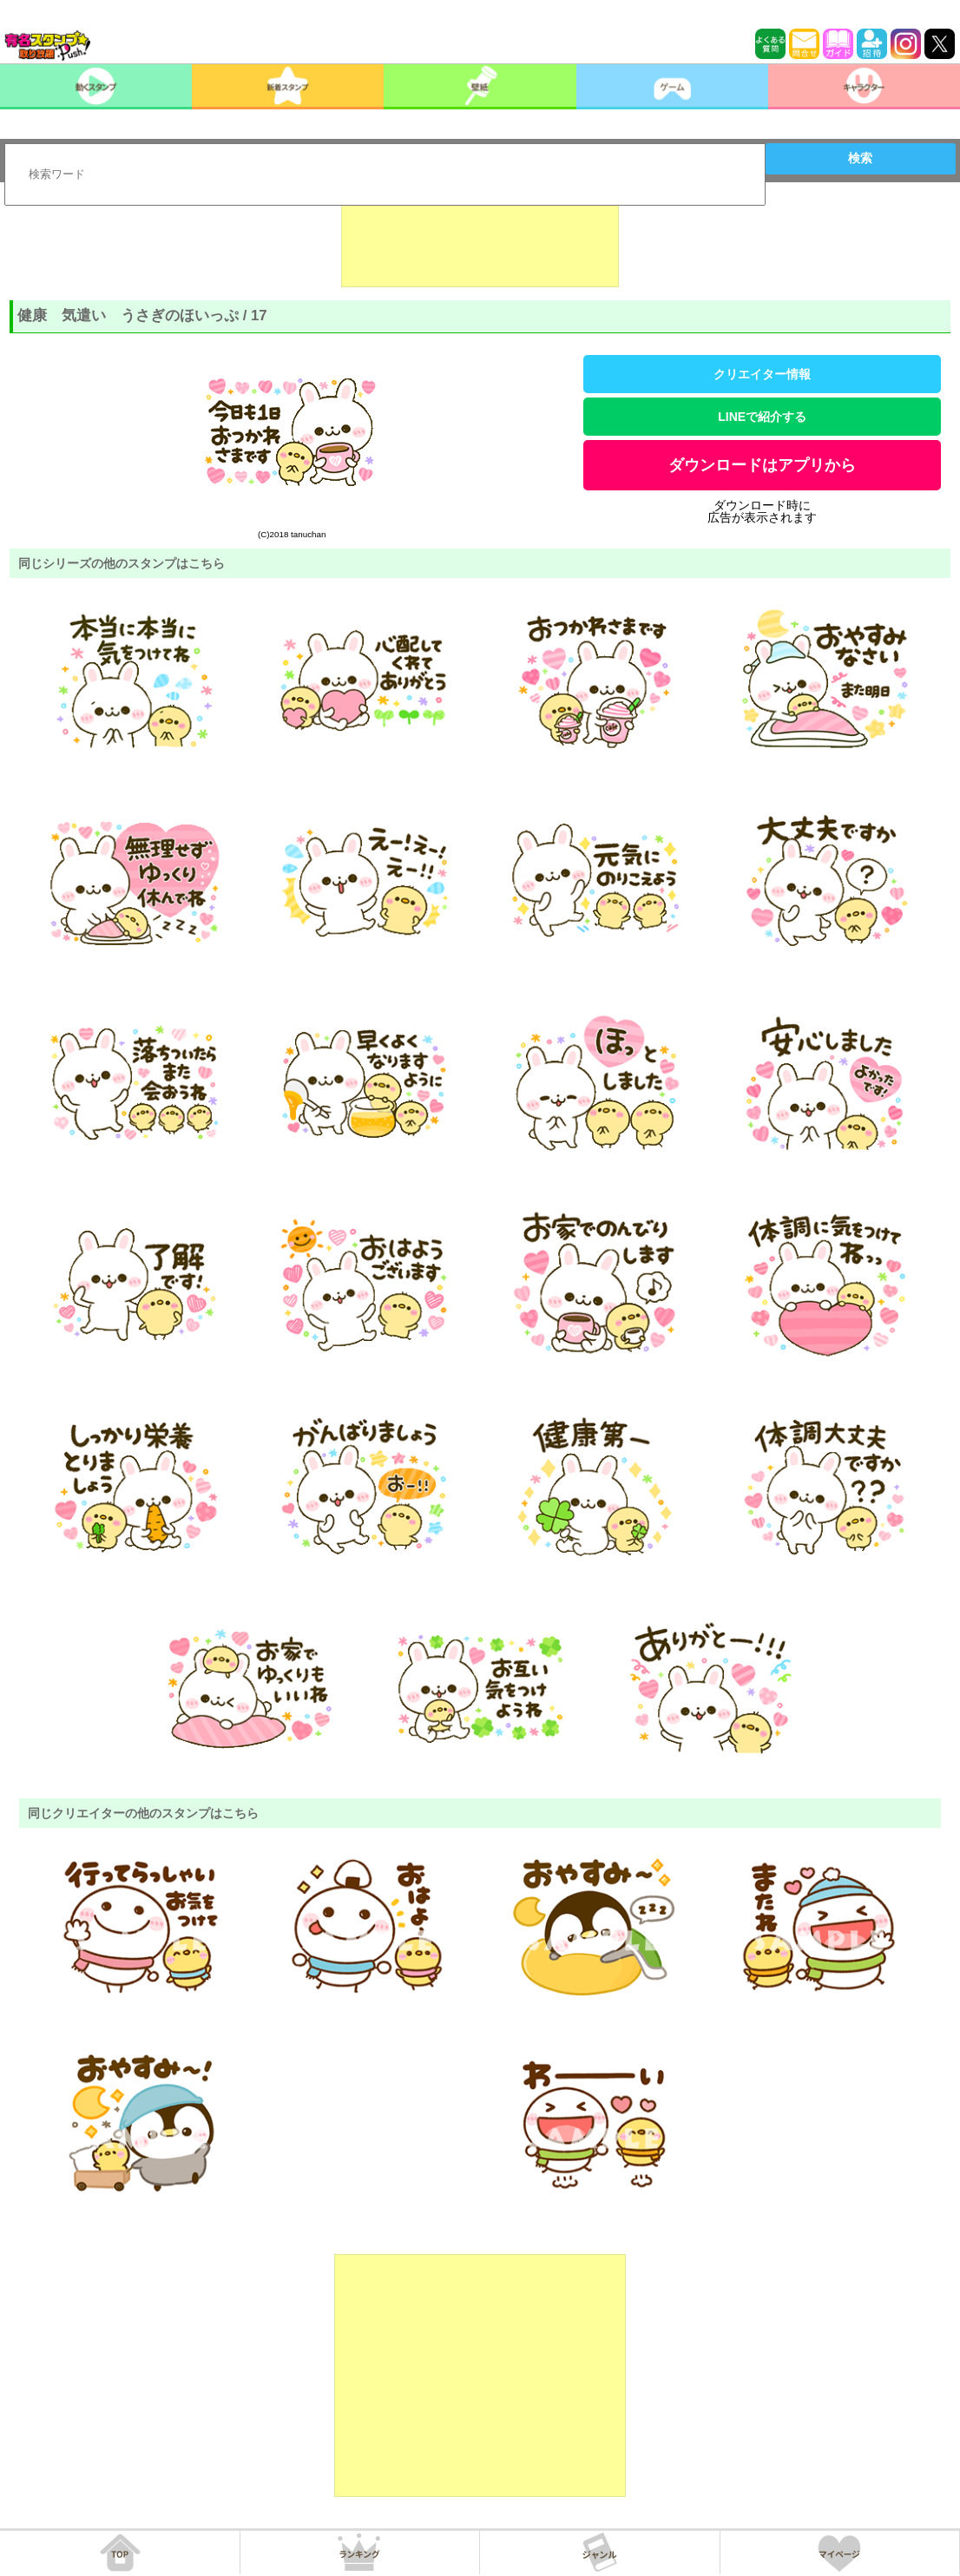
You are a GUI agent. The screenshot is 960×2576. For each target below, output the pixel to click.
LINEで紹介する (762, 417)
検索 (860, 158)
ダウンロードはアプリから (762, 465)
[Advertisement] (480, 243)
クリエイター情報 (762, 374)
